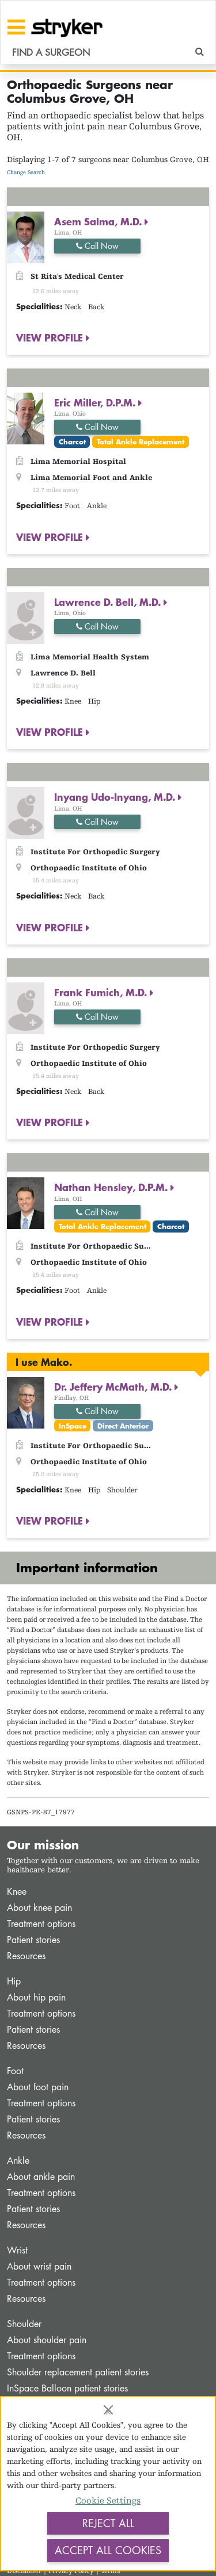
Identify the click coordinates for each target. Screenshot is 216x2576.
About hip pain (36, 1997)
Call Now (97, 245)
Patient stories (33, 1940)
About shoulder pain (46, 2340)
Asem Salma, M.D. (99, 221)
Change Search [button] (26, 172)
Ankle (18, 2161)
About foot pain (38, 2087)
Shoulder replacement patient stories (78, 2372)
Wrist (17, 2250)
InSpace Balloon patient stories (67, 2388)
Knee (16, 1892)
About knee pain (39, 1908)
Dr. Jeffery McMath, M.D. (114, 1386)
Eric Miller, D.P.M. (96, 402)
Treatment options (41, 1924)
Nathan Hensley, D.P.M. (112, 1187)
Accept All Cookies (108, 2550)
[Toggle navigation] (16, 27)
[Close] (108, 2410)
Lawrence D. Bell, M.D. (109, 602)
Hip (14, 1981)
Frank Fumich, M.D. (102, 992)
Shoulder (24, 2324)
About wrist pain (39, 2266)
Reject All (108, 2523)
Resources (26, 1956)
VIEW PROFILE (51, 337)
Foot (15, 2071)
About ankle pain (41, 2177)
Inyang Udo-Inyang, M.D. (116, 796)
